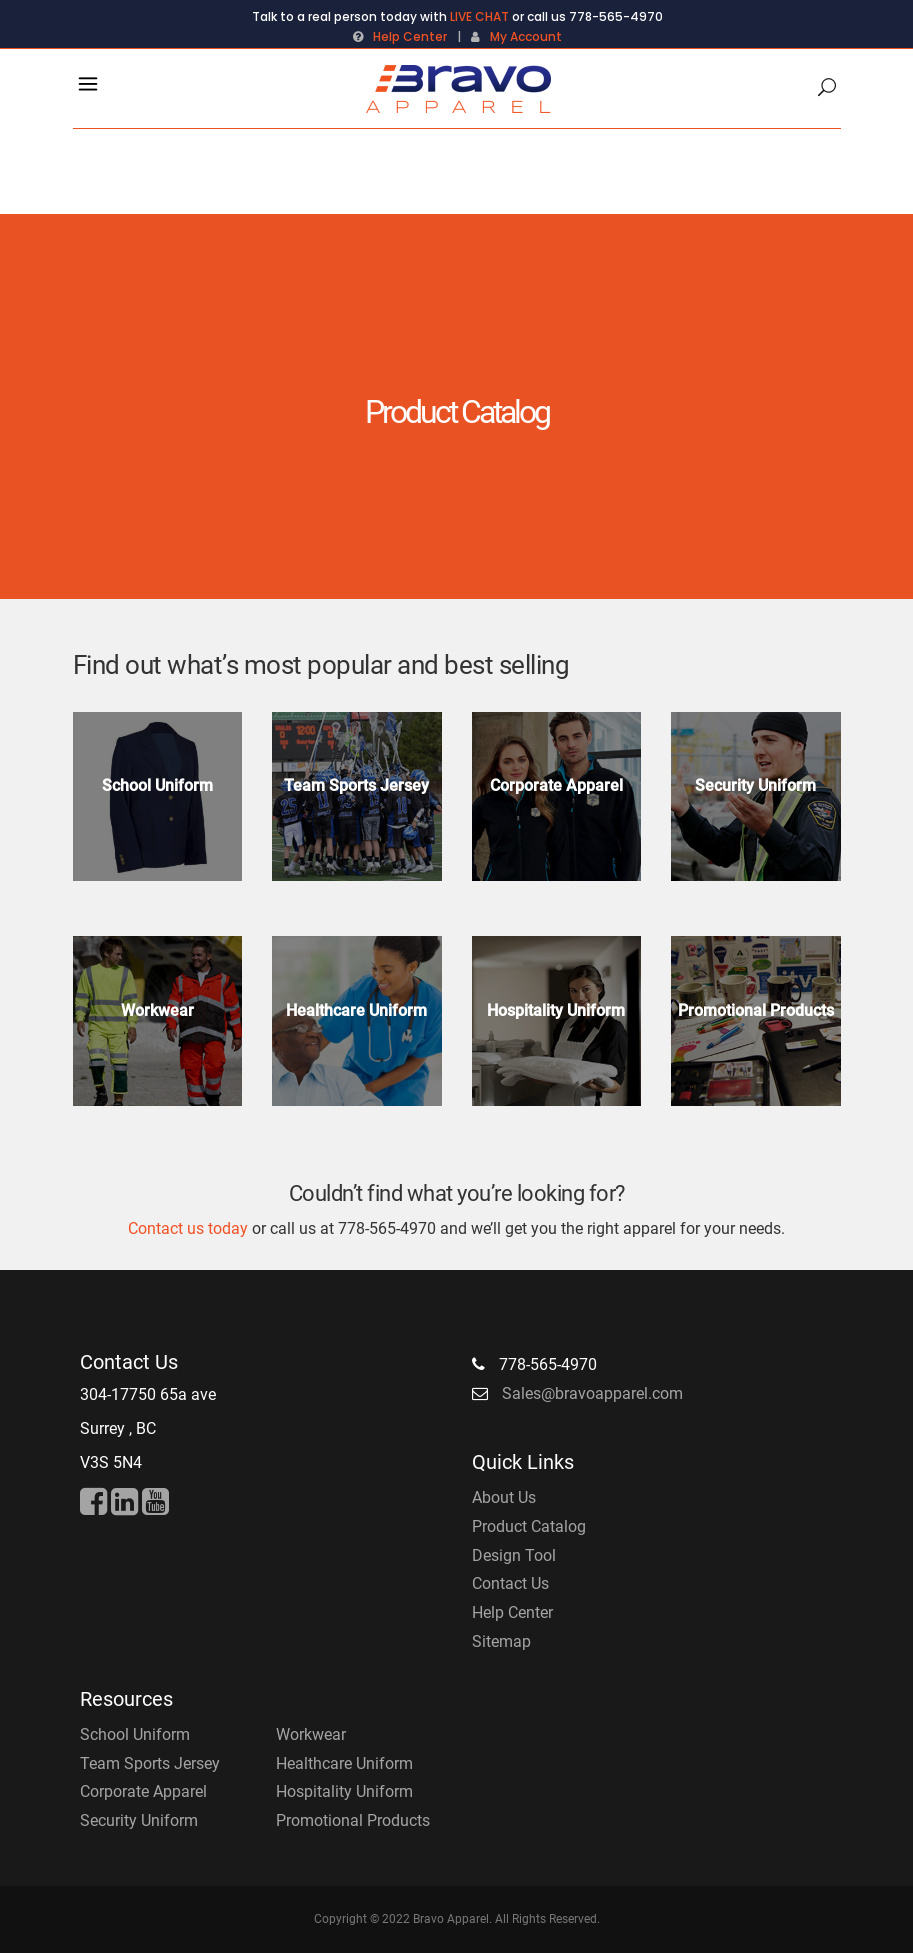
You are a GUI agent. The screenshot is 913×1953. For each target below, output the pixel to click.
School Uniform (135, 1734)
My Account (526, 36)
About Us (504, 1497)
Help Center (410, 36)
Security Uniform (139, 1820)
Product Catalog (529, 1526)
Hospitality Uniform (344, 1791)
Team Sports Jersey (150, 1763)
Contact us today (188, 1228)
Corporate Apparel (143, 1791)
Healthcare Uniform (344, 1763)
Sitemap (501, 1641)
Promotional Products (353, 1820)
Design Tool (514, 1555)
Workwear (311, 1734)
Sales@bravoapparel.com (592, 1393)
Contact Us (510, 1583)
